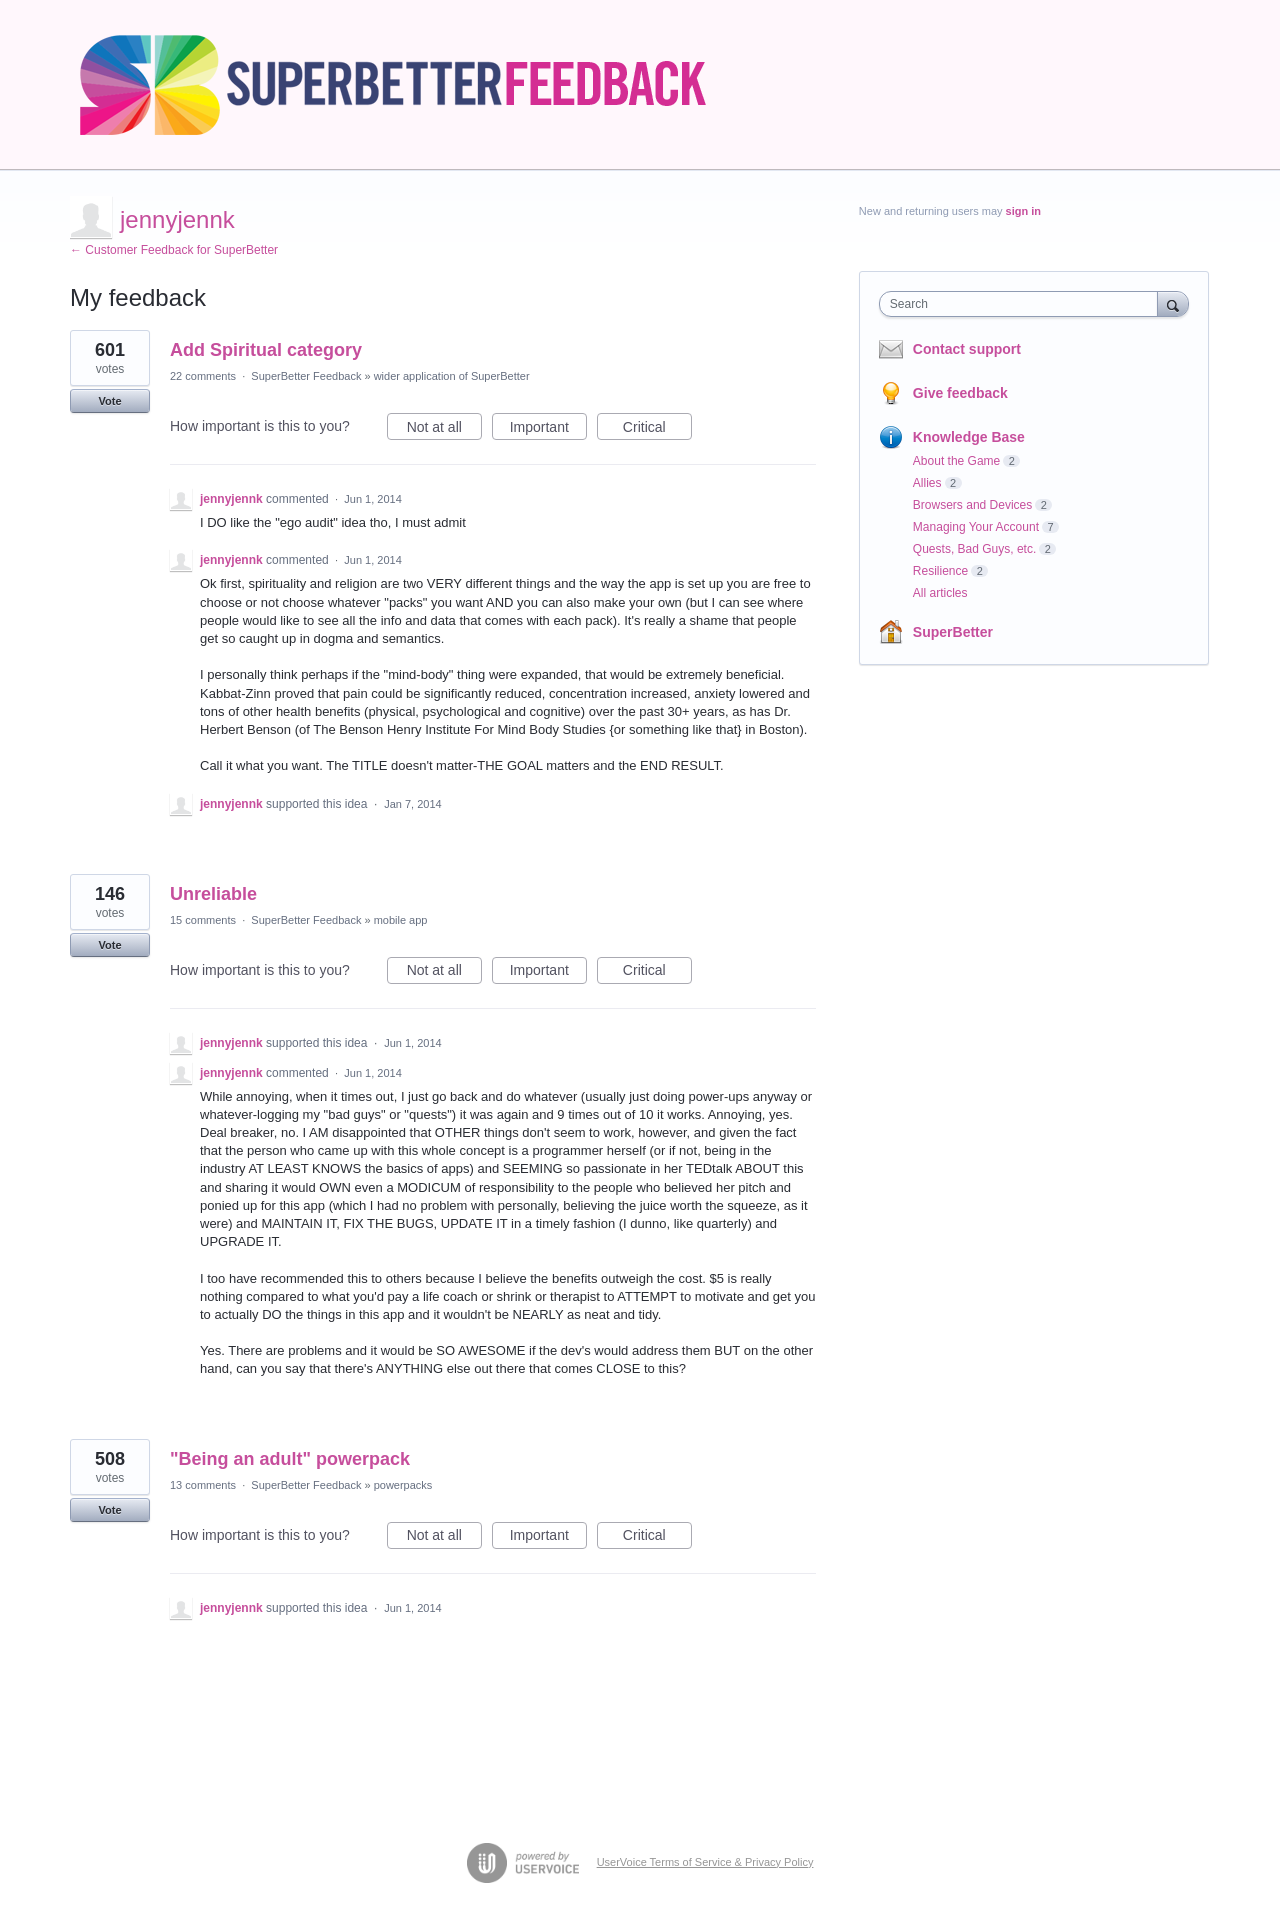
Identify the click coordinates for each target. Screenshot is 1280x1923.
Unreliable (213, 894)
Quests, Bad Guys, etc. (974, 549)
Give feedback (960, 393)
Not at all (444, 430)
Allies (927, 483)
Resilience (940, 571)
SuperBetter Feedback (306, 376)
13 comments (203, 1485)
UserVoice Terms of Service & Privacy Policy (705, 1862)
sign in (1023, 211)
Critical (657, 430)
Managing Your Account (976, 527)
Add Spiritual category (266, 350)
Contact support (967, 349)
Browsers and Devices (972, 505)
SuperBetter (953, 632)
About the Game (956, 461)
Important (548, 430)
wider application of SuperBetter (452, 376)
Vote (109, 401)
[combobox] (1023, 304)
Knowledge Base (969, 437)
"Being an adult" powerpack (290, 1459)
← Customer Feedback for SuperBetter (174, 250)
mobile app (401, 920)
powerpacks (403, 1485)
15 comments (203, 920)
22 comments (203, 376)
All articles (940, 593)
